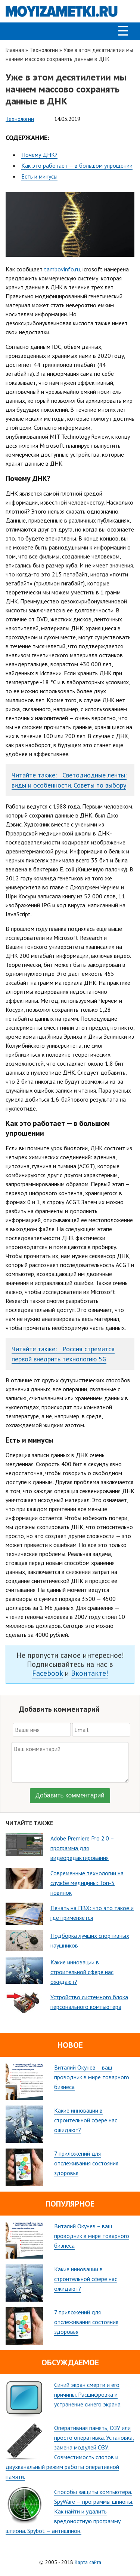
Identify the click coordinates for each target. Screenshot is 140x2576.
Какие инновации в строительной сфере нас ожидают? (85, 2120)
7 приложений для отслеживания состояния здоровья (86, 2163)
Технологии (43, 50)
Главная (15, 50)
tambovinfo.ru (62, 269)
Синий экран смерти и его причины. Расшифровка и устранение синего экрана (87, 2394)
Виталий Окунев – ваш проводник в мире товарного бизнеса (91, 2077)
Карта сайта (88, 2562)
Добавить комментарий (70, 1795)
